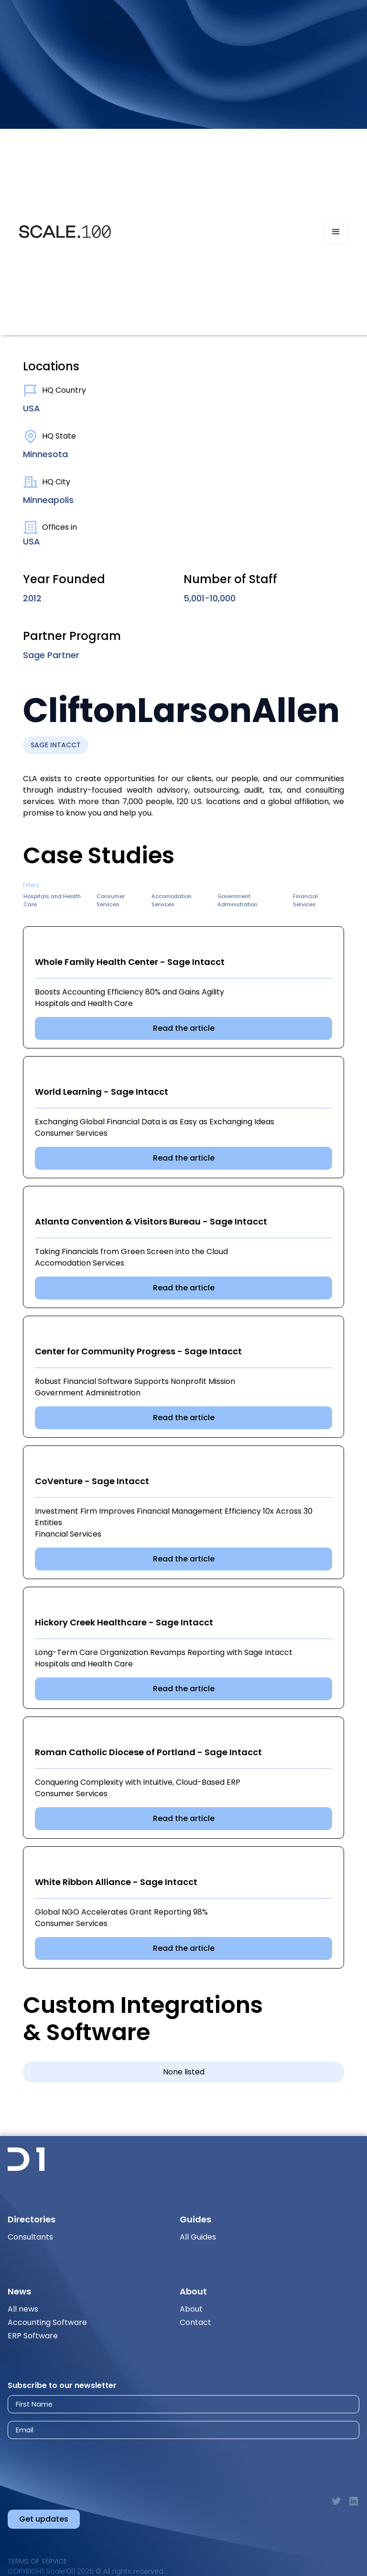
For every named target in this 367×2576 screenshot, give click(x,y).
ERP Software (33, 2335)
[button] (336, 232)
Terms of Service (37, 2561)
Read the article (184, 1028)
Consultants (30, 2236)
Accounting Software (47, 2322)
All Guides (198, 2236)
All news (23, 2309)
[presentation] (92, 2463)
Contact (195, 2322)
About (191, 2309)
